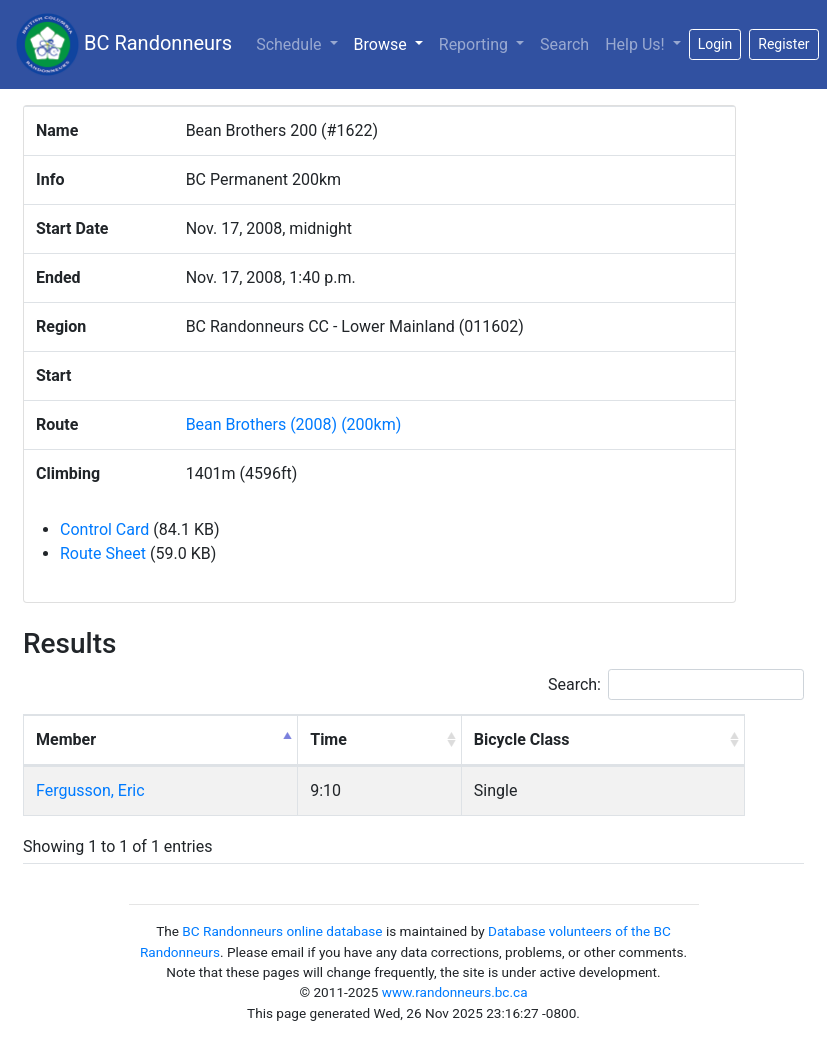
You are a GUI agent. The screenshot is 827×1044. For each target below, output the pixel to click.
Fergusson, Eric (90, 790)
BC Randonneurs (124, 44)
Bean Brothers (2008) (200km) (294, 424)
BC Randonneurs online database (282, 931)
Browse (392, 43)
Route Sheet (103, 553)
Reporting (475, 44)
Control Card (104, 529)
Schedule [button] (290, 44)
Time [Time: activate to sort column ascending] (328, 739)
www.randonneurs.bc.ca (455, 992)
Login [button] (715, 44)
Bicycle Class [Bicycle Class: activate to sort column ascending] (522, 739)
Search (564, 44)
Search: (676, 684)
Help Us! (636, 44)
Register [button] (783, 44)
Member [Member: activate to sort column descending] (66, 739)
